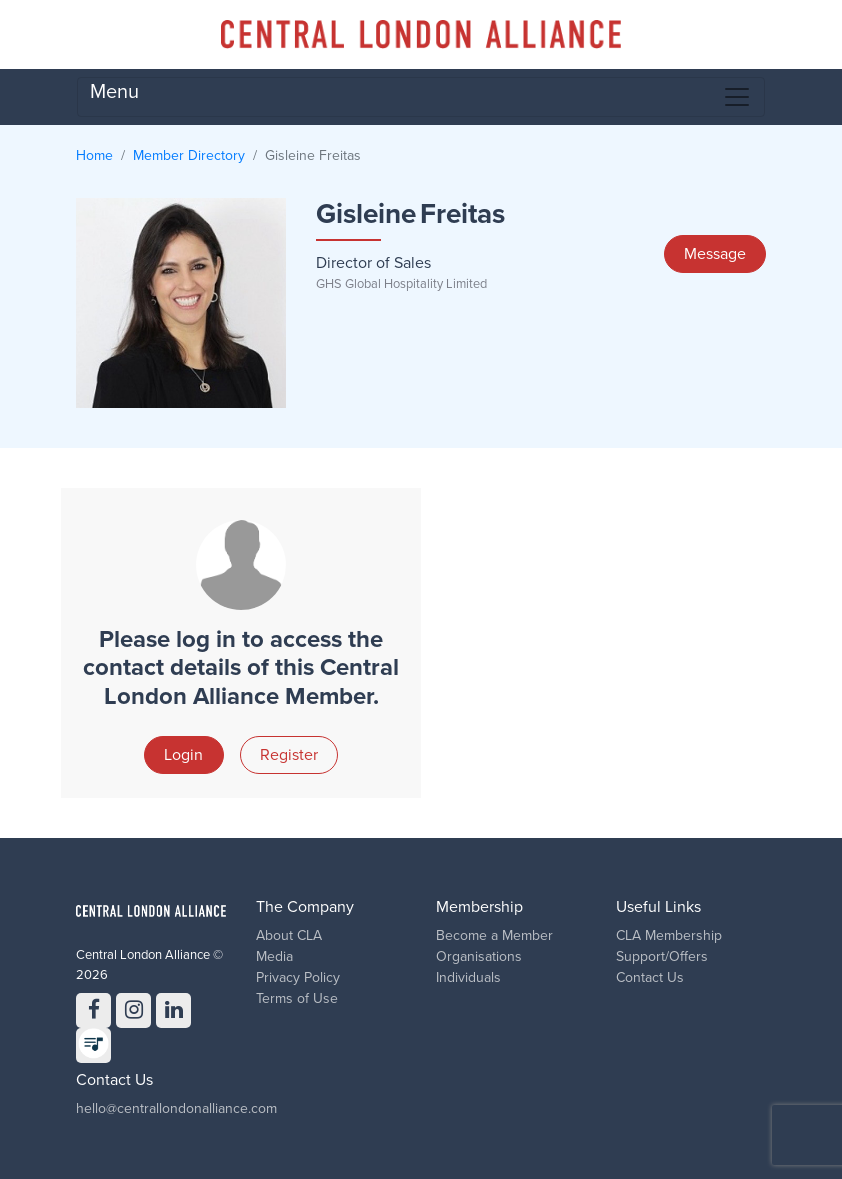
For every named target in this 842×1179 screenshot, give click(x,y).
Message (715, 254)
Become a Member (494, 935)
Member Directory (189, 155)
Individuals (468, 977)
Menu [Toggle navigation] (421, 96)
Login (183, 755)
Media (274, 956)
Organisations (479, 956)
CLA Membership (669, 935)
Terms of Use (297, 998)
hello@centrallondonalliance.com (176, 1108)
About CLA (289, 935)
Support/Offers (662, 956)
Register (289, 755)
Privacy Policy (298, 977)
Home (94, 155)
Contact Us (650, 977)
